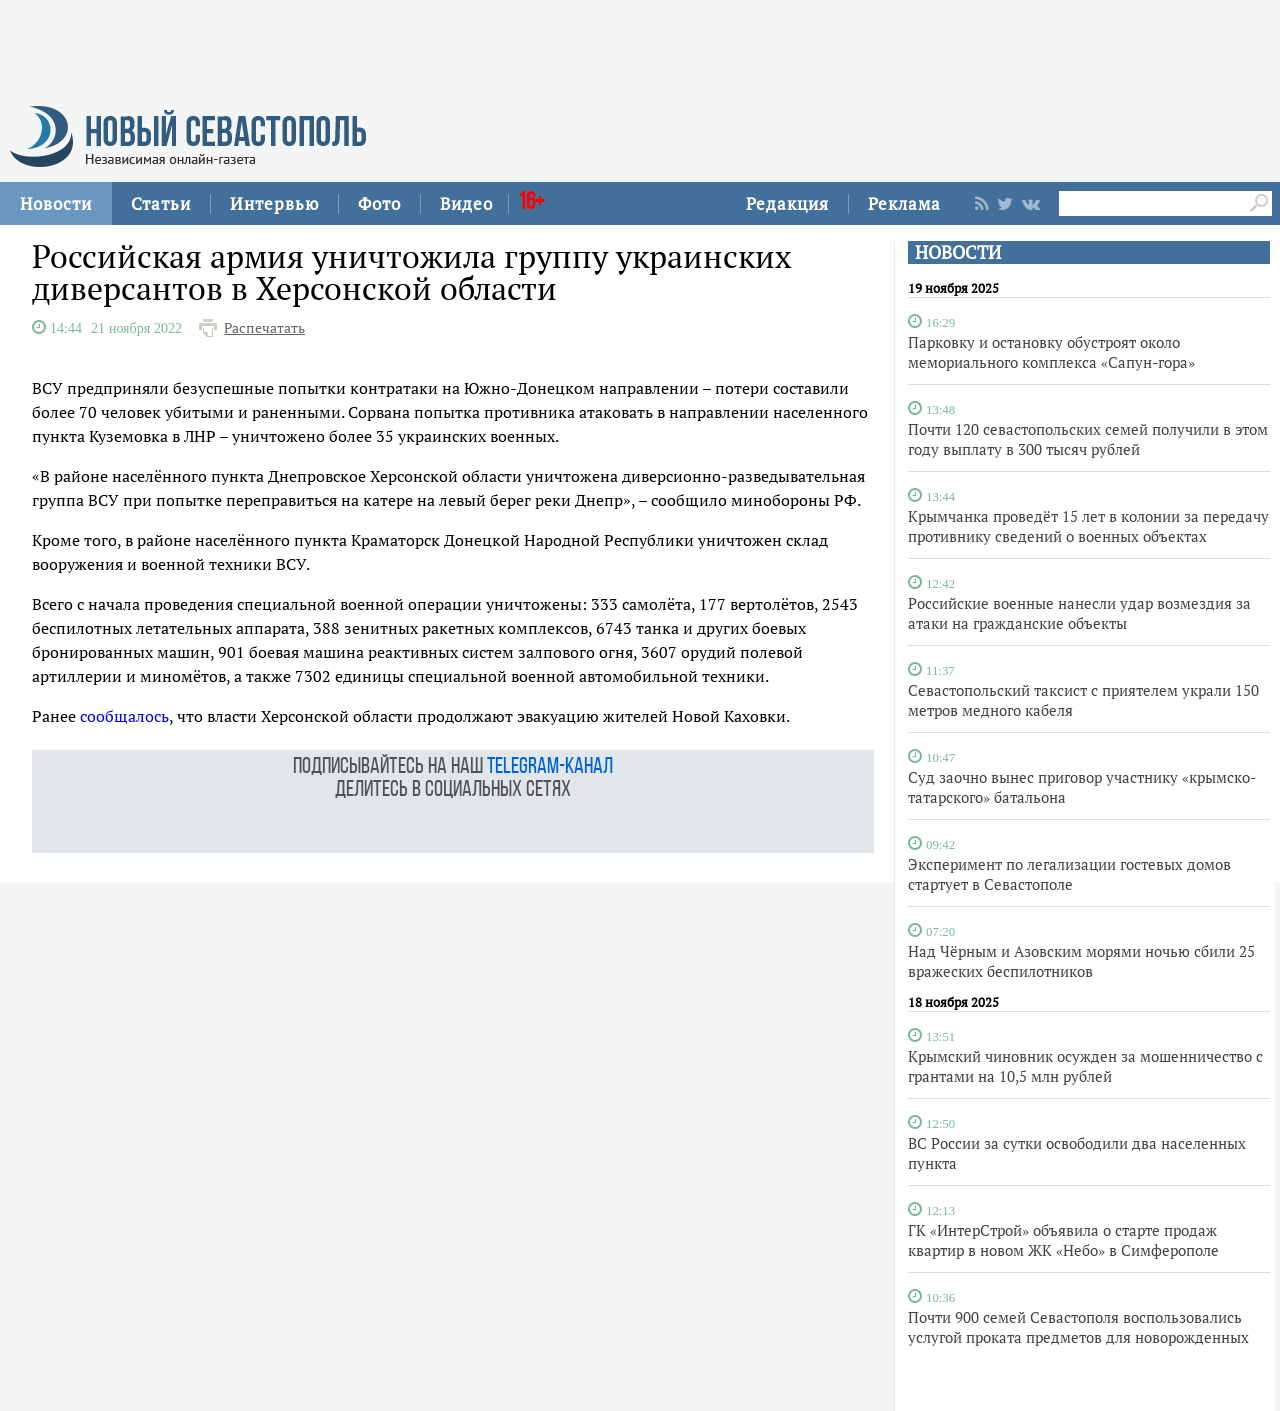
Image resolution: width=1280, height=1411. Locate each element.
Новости (56, 203)
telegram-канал (550, 767)
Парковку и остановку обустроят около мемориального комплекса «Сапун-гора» (1051, 352)
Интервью (274, 203)
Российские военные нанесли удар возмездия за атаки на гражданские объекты (1079, 613)
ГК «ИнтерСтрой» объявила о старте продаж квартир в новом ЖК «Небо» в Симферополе (1063, 1240)
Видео (466, 203)
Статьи (161, 203)
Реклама (904, 203)
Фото (379, 203)
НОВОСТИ (958, 252)
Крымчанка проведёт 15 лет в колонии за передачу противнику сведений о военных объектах (1088, 526)
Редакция (787, 203)
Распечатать (264, 328)
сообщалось (124, 716)
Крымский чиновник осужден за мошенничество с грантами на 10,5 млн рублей (1085, 1066)
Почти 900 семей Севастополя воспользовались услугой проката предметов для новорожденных (1078, 1327)
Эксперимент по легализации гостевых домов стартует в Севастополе (1069, 874)
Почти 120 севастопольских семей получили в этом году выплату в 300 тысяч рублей (1088, 439)
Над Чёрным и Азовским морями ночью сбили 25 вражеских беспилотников (1081, 961)
